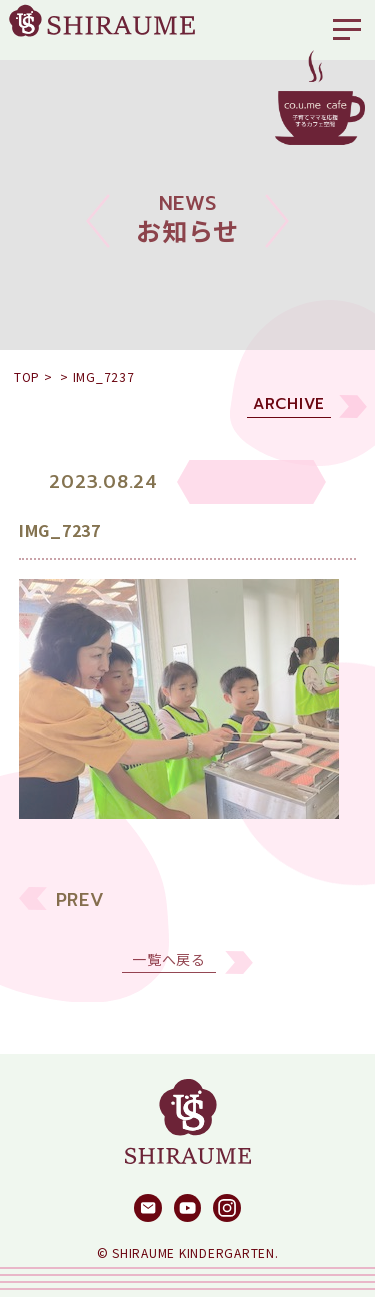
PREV (80, 913)
